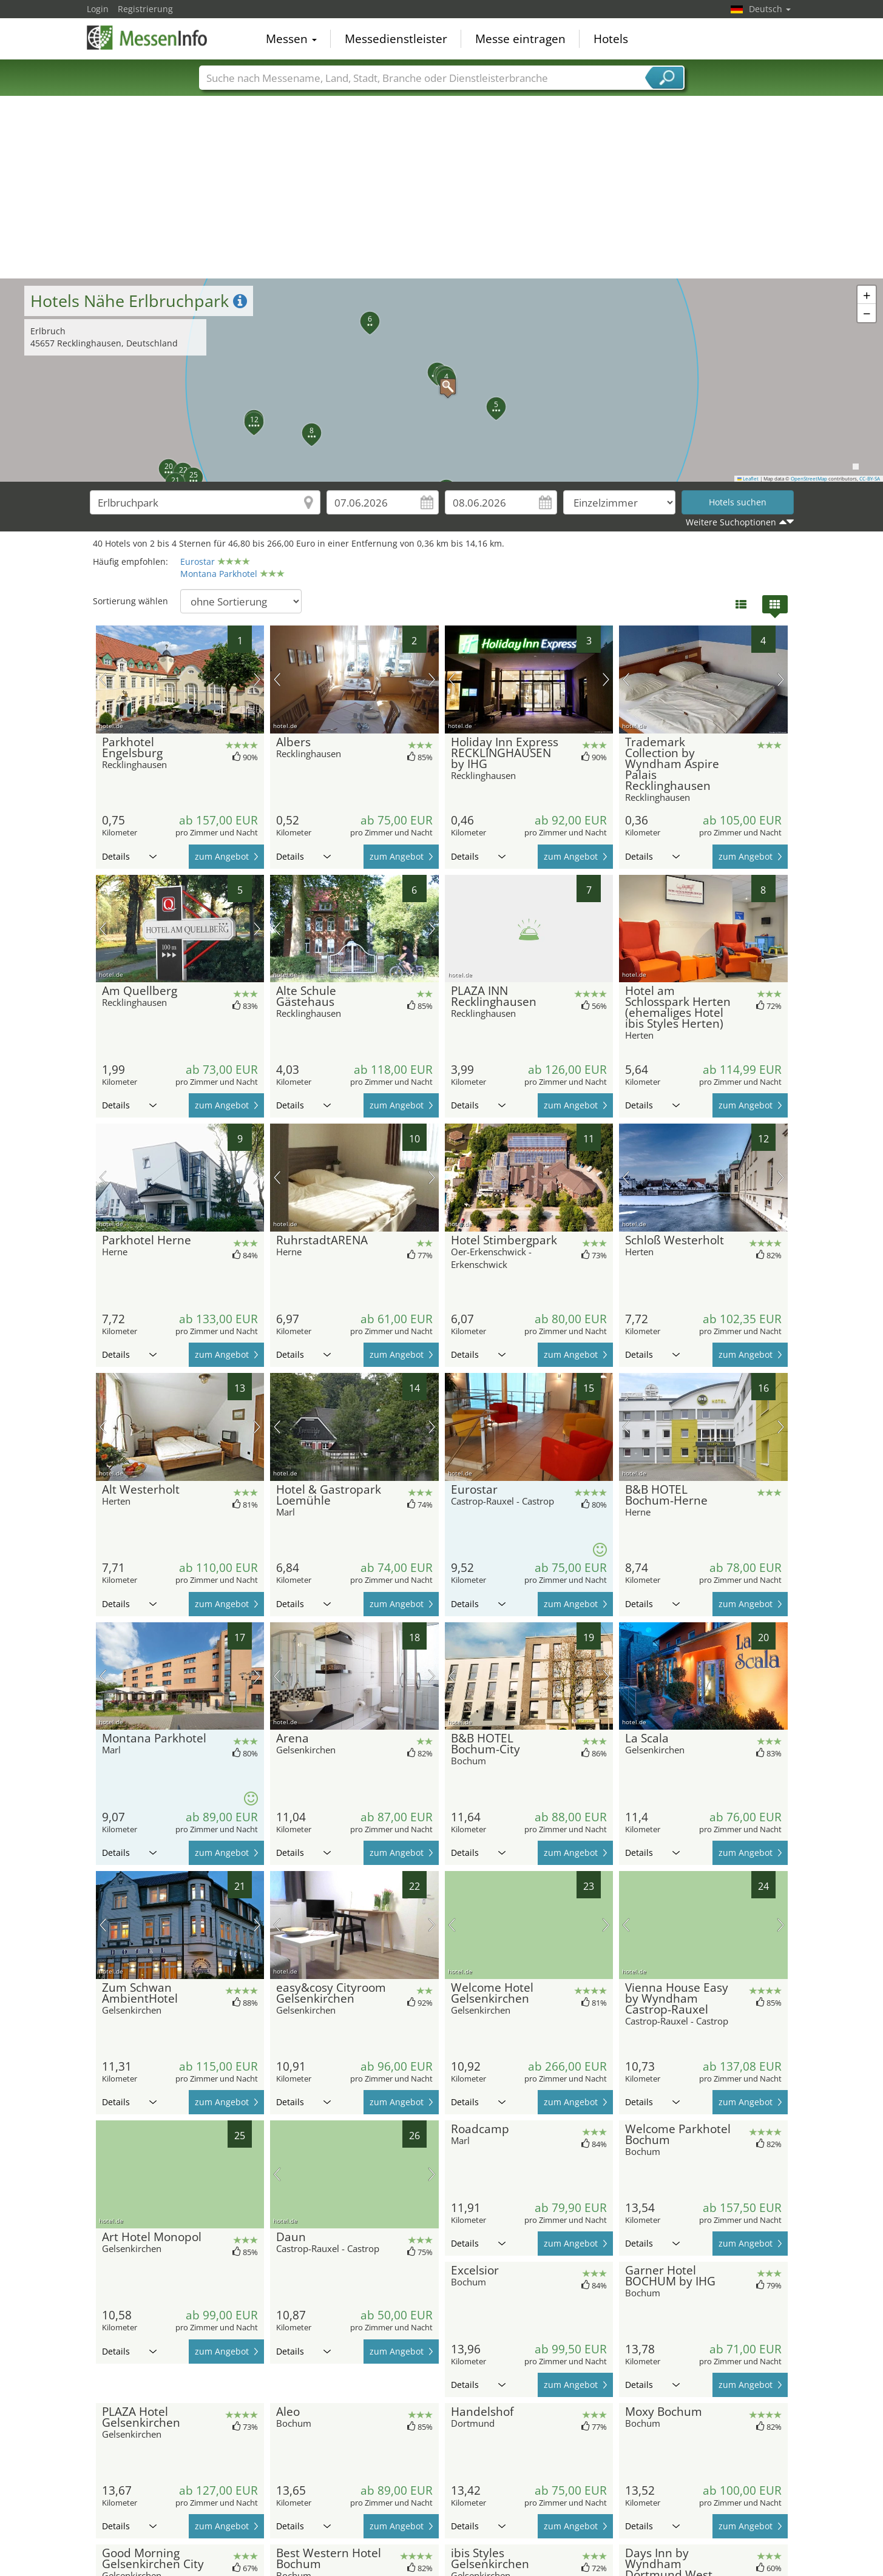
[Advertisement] (442, 187)
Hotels (611, 39)
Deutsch (770, 9)
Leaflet (748, 479)
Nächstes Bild (257, 679)
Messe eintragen (520, 39)
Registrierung (145, 9)
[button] (441, 380)
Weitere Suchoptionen (731, 522)
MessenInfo (147, 37)
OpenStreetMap (809, 479)
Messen (291, 39)
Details (129, 856)
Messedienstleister (396, 39)
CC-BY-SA (869, 479)
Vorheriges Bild (103, 679)
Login (98, 9)
